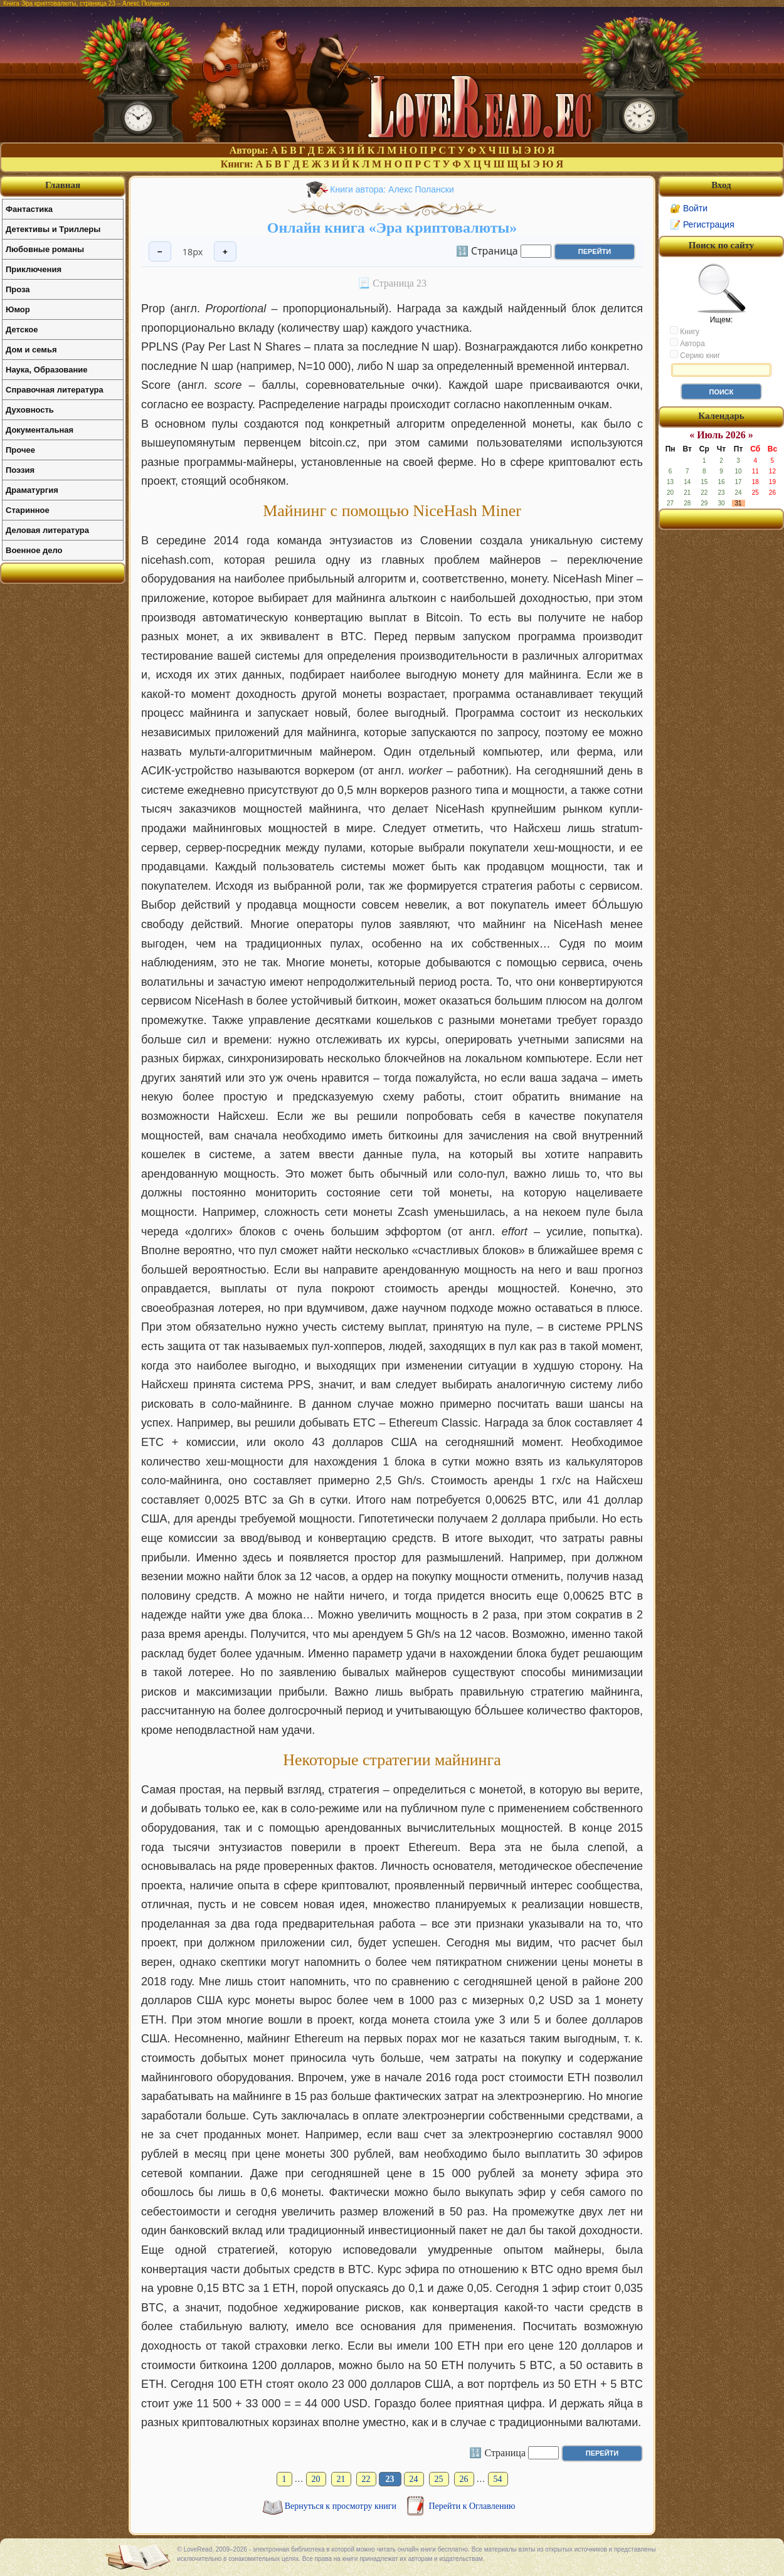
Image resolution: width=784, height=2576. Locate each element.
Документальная (39, 430)
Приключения (33, 269)
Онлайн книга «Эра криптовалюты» (392, 227)
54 (498, 2479)
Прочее (20, 450)
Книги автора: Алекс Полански (391, 189)
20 (316, 2479)
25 (439, 2479)
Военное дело (34, 550)
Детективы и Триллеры (53, 229)
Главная (62, 185)
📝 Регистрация (702, 224)
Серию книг (695, 355)
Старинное (28, 510)
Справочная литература (54, 389)
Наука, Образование (46, 369)
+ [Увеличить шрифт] (225, 251)
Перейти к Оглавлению (472, 2506)
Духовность (30, 409)
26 (464, 2479)
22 (366, 2479)
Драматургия (32, 490)
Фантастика (29, 209)
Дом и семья (31, 349)
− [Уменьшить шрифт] (159, 251)
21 (341, 2479)
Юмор (18, 309)
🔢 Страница (487, 250)
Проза (18, 289)
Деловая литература (47, 530)
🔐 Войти (688, 208)
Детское (22, 329)
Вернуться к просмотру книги (342, 2506)
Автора (687, 343)
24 (414, 2479)
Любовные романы (45, 249)
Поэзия (20, 470)
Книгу (684, 331)
